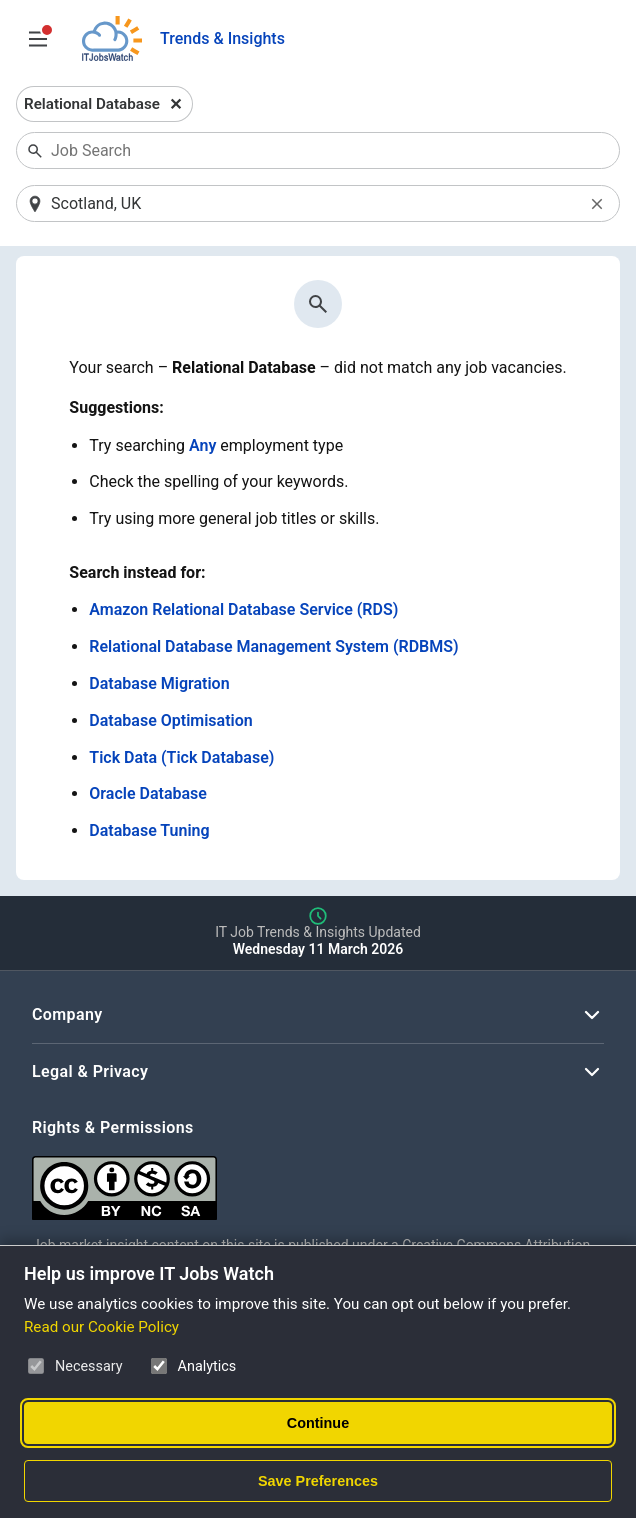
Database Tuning (149, 830)
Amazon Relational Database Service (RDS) (243, 609)
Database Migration (159, 683)
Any (202, 445)
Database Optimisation (170, 720)
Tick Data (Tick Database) (181, 757)
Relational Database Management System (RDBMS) (273, 646)
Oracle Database (148, 793)
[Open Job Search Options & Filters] (38, 39)
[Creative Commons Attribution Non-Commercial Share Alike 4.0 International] (318, 1180)
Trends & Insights (222, 38)
